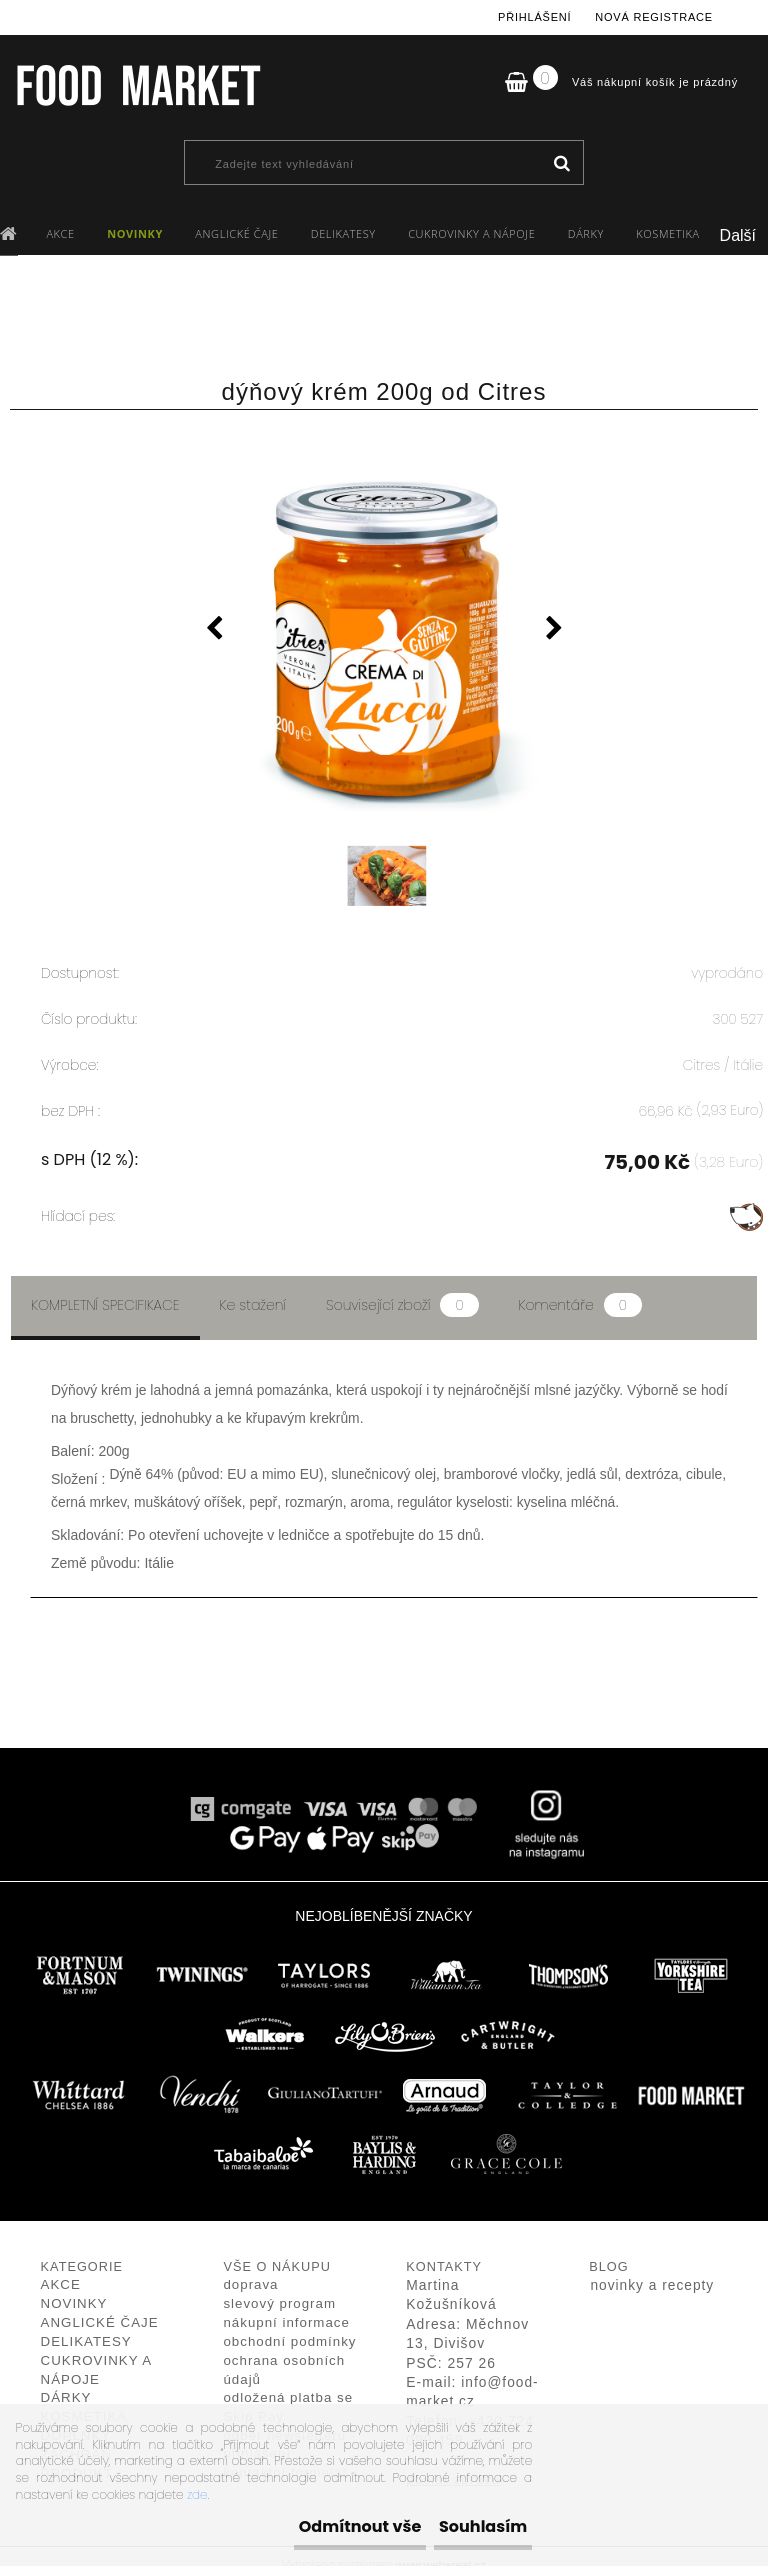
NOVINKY (135, 233)
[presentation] (214, 631)
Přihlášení (534, 17)
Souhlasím (463, 2526)
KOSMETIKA (667, 233)
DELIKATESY (343, 233)
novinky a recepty (652, 2268)
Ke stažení (253, 1288)
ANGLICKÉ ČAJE (236, 233)
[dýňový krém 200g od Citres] (384, 621)
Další (738, 235)
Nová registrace (654, 17)
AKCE (60, 233)
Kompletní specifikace (105, 1288)
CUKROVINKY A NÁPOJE (471, 233)
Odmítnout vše (300, 2526)
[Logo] (137, 85)
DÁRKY (586, 233)
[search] (561, 164)
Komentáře (580, 1288)
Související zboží (402, 1288)
